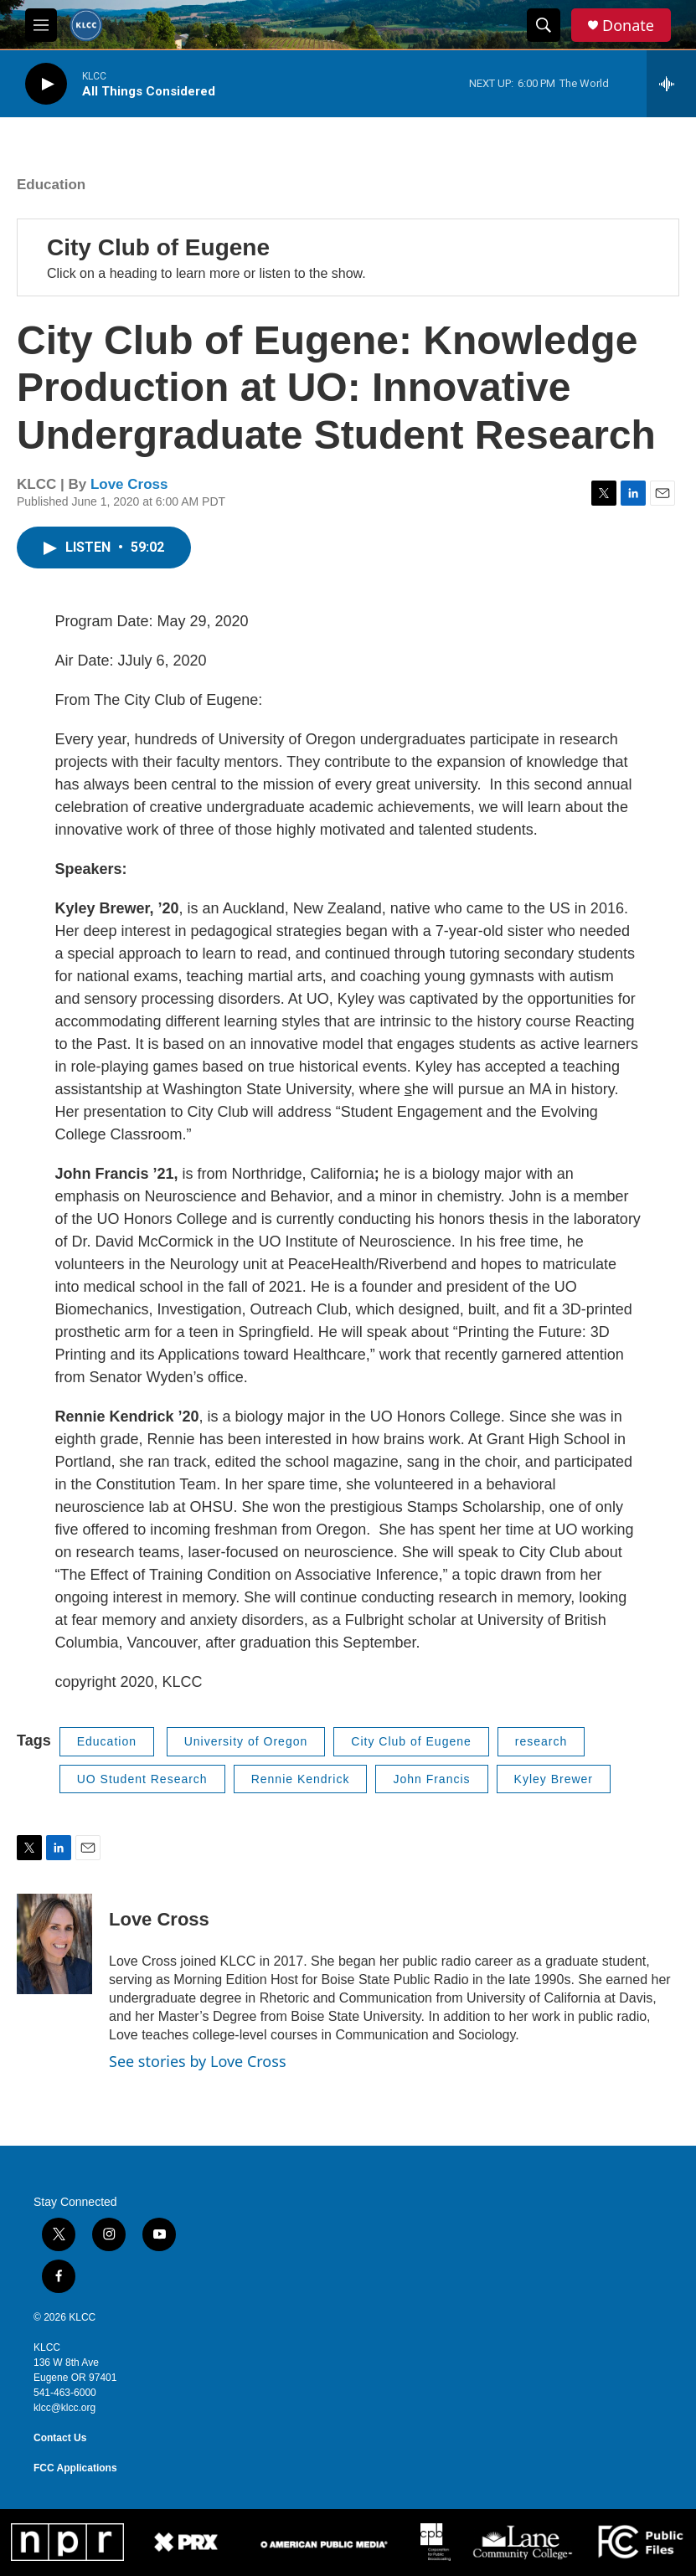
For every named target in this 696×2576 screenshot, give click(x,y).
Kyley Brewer (553, 1779)
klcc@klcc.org (64, 2408)
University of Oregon (246, 1741)
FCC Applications (75, 2468)
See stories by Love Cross (197, 2061)
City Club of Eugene (158, 247)
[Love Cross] (54, 1944)
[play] (46, 84)
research (541, 1741)
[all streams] (671, 83)
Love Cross (129, 484)
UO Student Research (142, 1779)
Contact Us (60, 2438)
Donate (628, 25)
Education (51, 185)
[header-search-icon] (543, 25)
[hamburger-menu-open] (41, 25)
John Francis (431, 1779)
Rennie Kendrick (300, 1779)
